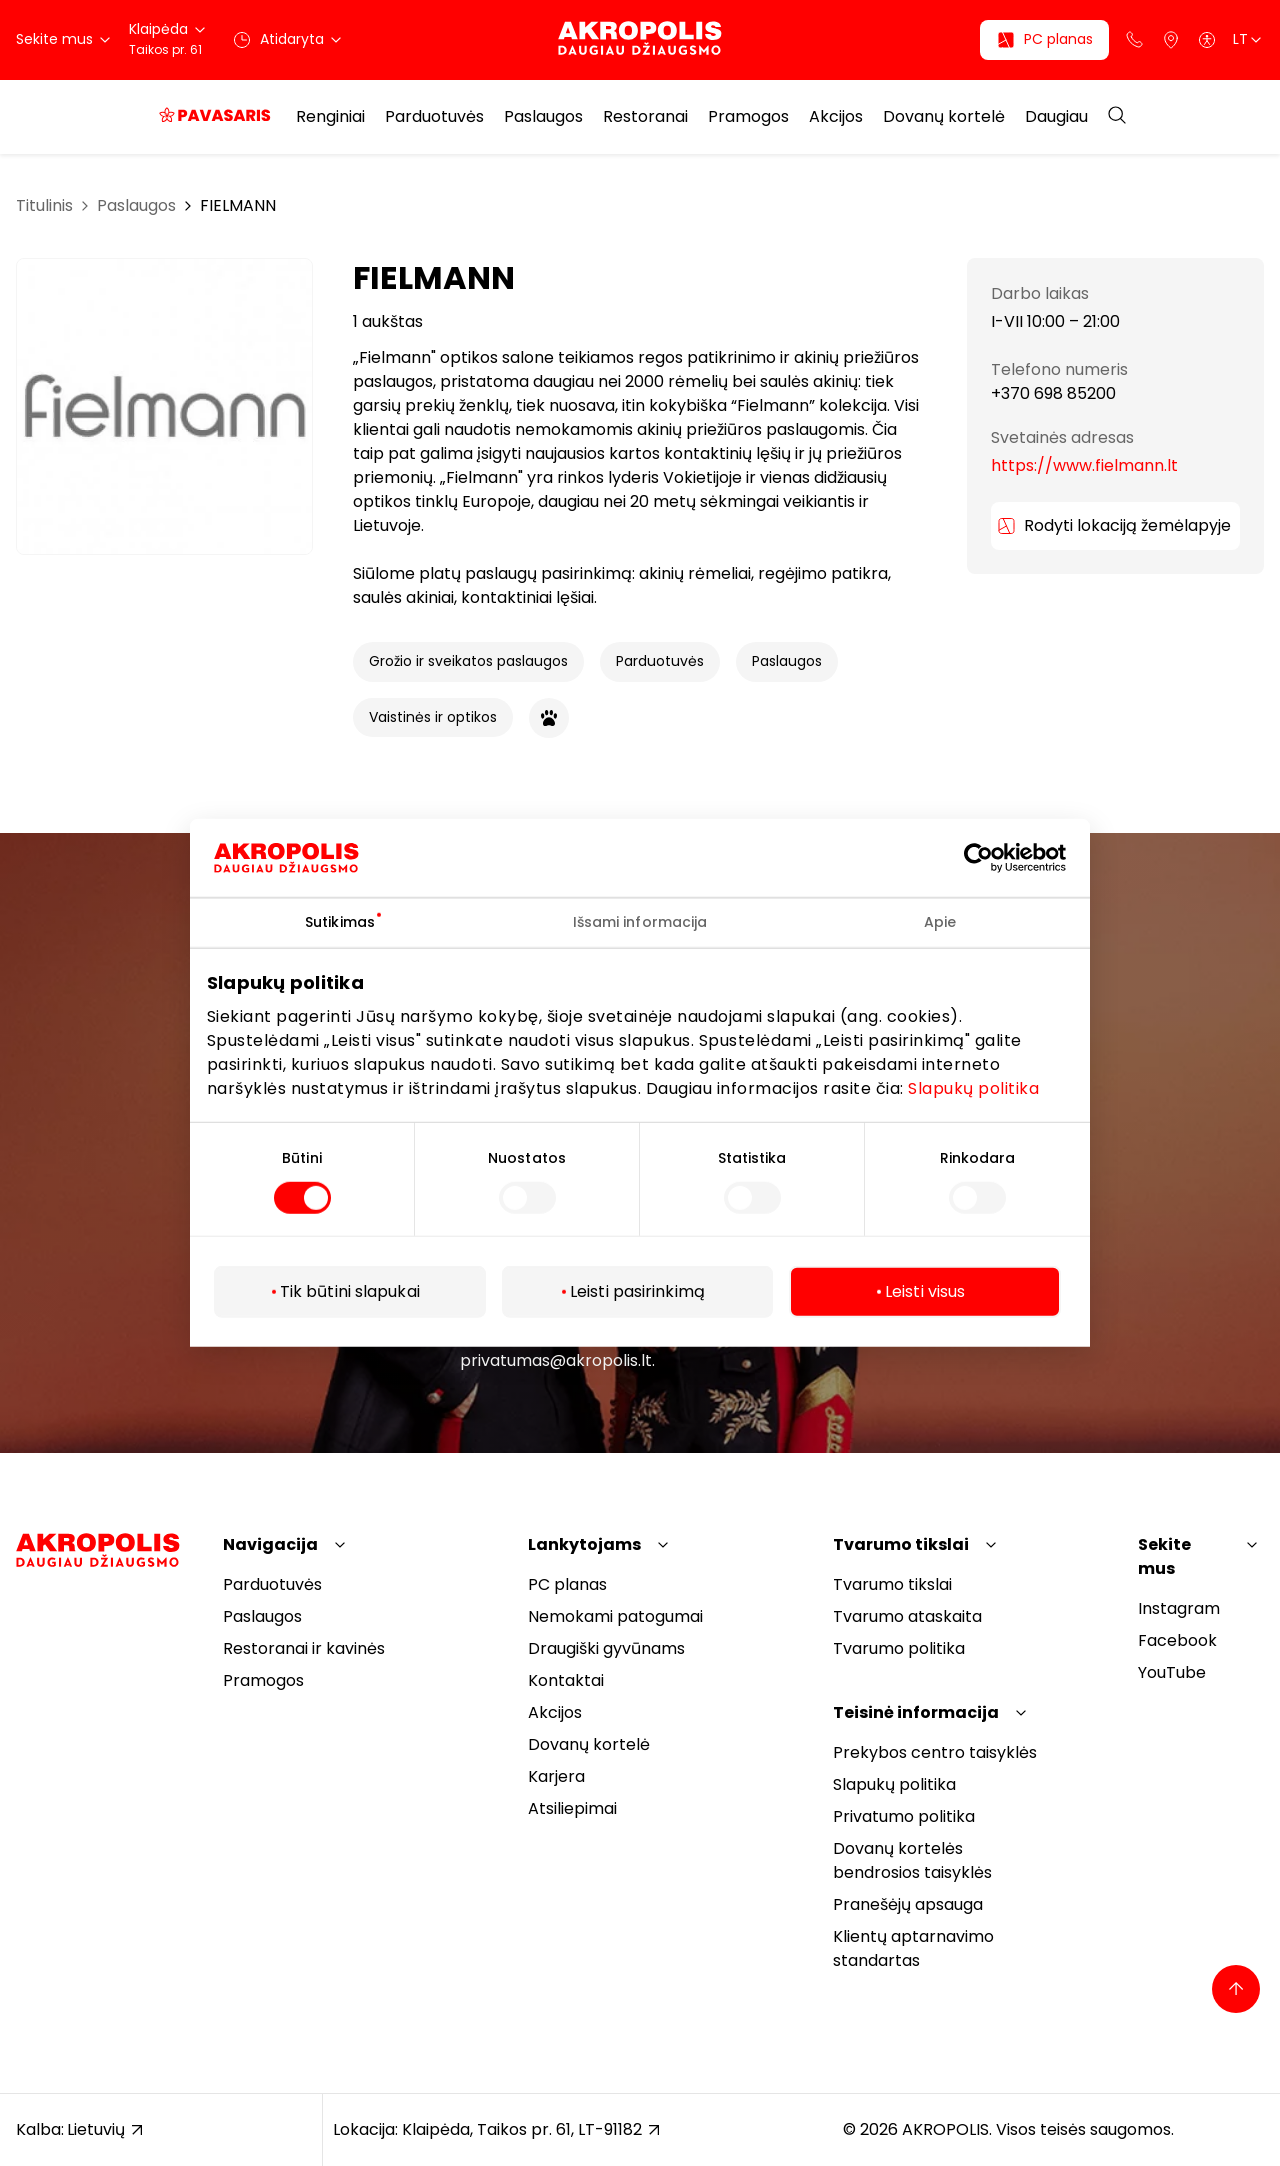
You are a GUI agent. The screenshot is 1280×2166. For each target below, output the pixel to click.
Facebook (1177, 1640)
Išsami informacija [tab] (640, 922)
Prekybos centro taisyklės (935, 1752)
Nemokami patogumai (615, 1616)
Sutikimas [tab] (340, 922)
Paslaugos (543, 117)
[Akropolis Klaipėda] (640, 39)
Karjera (556, 1776)
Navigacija (270, 1544)
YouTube (1172, 1672)
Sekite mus (1164, 1556)
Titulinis (44, 205)
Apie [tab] (940, 922)
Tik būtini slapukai (350, 1291)
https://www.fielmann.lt (1084, 465)
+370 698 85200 (1053, 393)
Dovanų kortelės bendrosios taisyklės (912, 1860)
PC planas (567, 1584)
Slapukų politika (973, 1087)
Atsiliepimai (572, 1808)
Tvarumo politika (899, 1648)
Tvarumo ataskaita (907, 1616)
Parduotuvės (434, 117)
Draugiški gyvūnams (606, 1648)
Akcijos (836, 117)
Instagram (1179, 1608)
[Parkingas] (1171, 40)
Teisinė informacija (916, 1712)
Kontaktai (566, 1680)
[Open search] (1117, 116)
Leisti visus (925, 1291)
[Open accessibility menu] (1207, 40)
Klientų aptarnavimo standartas (913, 1948)
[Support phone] (1135, 40)
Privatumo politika (904, 1816)
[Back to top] (1236, 1989)
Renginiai (330, 117)
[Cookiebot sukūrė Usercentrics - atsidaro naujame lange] (993, 858)
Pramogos (748, 117)
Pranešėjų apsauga (908, 1904)
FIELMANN (238, 205)
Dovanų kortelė (944, 117)
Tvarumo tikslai (901, 1544)
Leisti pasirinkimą (637, 1291)
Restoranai (645, 117)
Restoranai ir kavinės (304, 1648)
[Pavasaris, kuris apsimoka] (215, 116)
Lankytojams (584, 1544)
